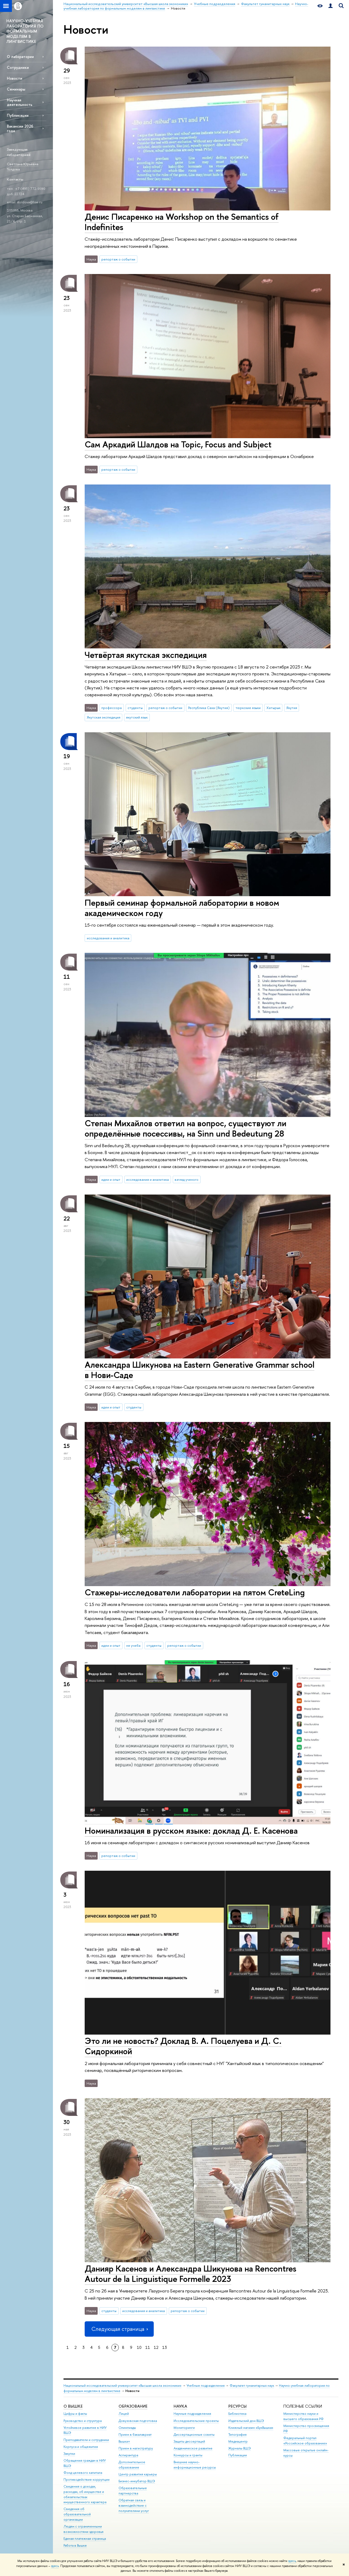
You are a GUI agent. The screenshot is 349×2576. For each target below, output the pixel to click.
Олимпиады (127, 2427)
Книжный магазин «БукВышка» (250, 2427)
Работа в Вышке (75, 2545)
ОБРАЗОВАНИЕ (133, 2406)
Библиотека (237, 2413)
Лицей (124, 2413)
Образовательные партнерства (133, 2491)
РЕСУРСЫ (237, 2406)
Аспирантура (128, 2455)
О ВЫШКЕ (73, 2406)
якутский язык (137, 717)
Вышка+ (124, 2441)
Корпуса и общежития (81, 2446)
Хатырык (273, 707)
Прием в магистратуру (136, 2448)
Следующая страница (119, 2328)
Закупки (69, 2453)
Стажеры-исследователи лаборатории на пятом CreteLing (195, 1592)
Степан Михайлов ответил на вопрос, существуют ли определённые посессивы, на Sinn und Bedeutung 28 (185, 1128)
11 (147, 2347)
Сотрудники (18, 67)
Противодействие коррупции (87, 2479)
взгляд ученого (186, 1179)
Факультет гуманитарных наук (252, 2385)
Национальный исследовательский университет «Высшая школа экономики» (123, 2385)
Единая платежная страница (85, 2538)
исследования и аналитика (108, 938)
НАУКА (180, 2406)
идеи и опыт (110, 1179)
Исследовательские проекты (196, 2420)
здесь (292, 2561)
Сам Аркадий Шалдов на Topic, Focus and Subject (178, 444)
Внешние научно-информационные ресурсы (195, 2465)
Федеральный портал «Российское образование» (305, 2440)
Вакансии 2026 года (20, 128)
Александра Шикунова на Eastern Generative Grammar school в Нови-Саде (199, 1370)
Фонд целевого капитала (83, 2472)
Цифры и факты (75, 2413)
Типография (237, 2434)
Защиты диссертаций (189, 2441)
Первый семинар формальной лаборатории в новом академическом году (182, 908)
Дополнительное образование (132, 2465)
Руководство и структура (83, 2420)
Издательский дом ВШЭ (246, 2420)
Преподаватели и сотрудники (86, 2440)
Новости (14, 78)
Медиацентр (238, 2441)
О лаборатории (20, 56)
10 (139, 2347)
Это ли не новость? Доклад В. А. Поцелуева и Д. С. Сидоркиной (183, 2046)
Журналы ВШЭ (239, 2448)
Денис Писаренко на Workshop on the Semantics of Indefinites (182, 222)
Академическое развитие (193, 2448)
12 (156, 2347)
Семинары (16, 89)
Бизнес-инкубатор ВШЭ (137, 2481)
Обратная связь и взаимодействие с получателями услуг (134, 2505)
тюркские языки (248, 707)
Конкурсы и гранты (188, 2455)
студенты (135, 707)
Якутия (291, 707)
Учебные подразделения (206, 2385)
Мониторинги (184, 2427)
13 (164, 2347)
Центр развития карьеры (138, 2474)
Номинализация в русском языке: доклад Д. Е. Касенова (191, 1830)
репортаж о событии (118, 259)
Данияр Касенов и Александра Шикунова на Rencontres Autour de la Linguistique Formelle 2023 (190, 2274)
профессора (111, 707)
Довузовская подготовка (138, 2420)
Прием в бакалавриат (135, 2434)
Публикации (18, 115)
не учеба (133, 1645)
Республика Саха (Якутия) (209, 707)
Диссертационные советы (194, 2434)
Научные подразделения (192, 2413)
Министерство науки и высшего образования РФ (303, 2416)
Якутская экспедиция (103, 717)
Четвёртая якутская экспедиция (146, 655)
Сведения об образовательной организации (77, 2514)
